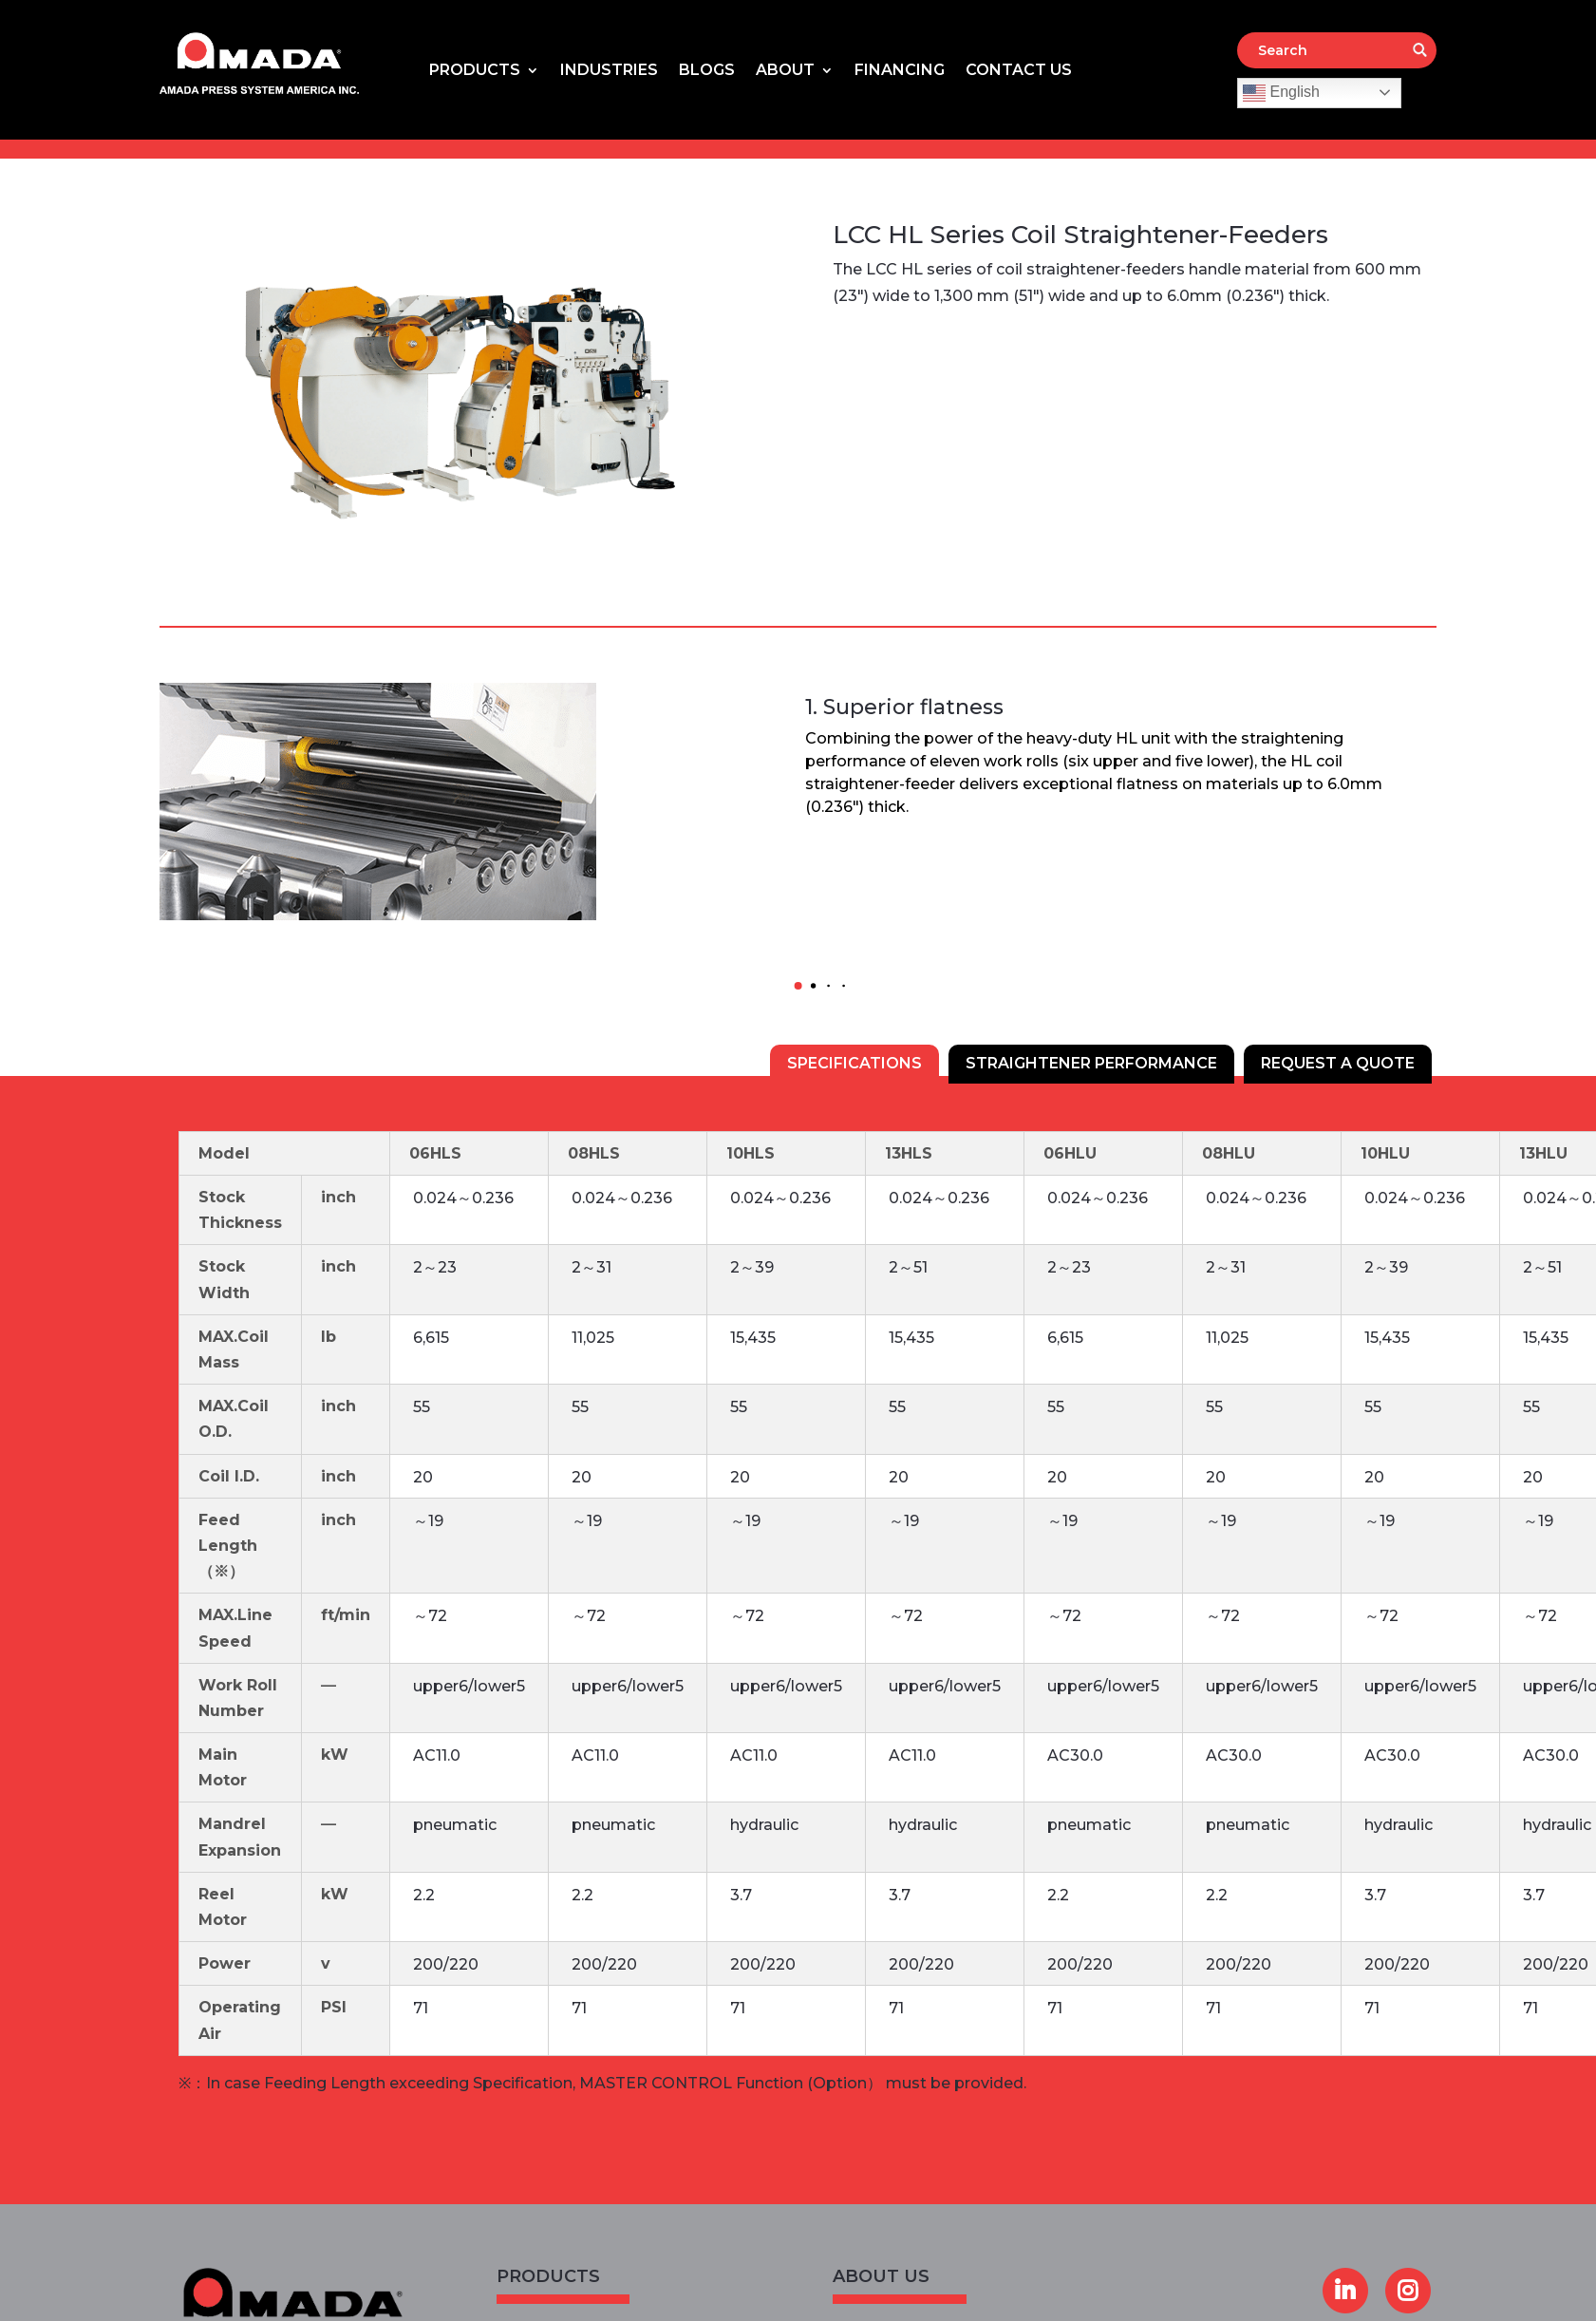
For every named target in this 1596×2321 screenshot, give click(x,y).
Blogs (707, 71)
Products (474, 71)
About (785, 71)
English (1281, 93)
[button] (797, 986)
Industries (609, 71)
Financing (899, 71)
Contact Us (1019, 71)
